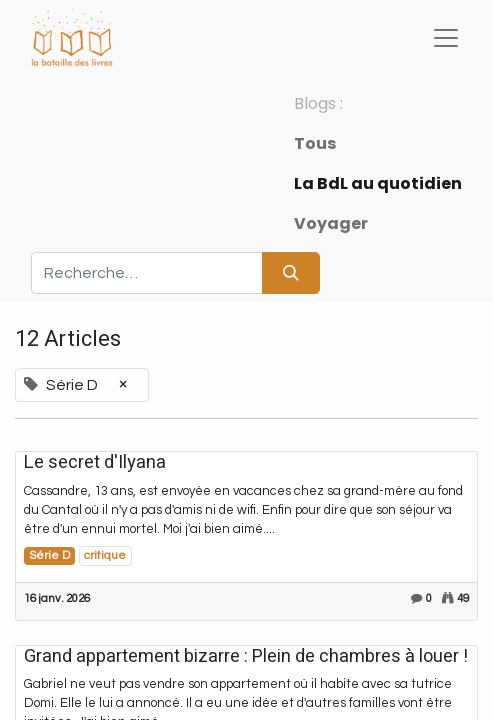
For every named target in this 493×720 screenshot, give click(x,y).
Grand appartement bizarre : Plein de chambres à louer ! (246, 657)
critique (105, 555)
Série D (49, 555)
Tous (315, 143)
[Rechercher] (291, 273)
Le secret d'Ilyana (95, 463)
